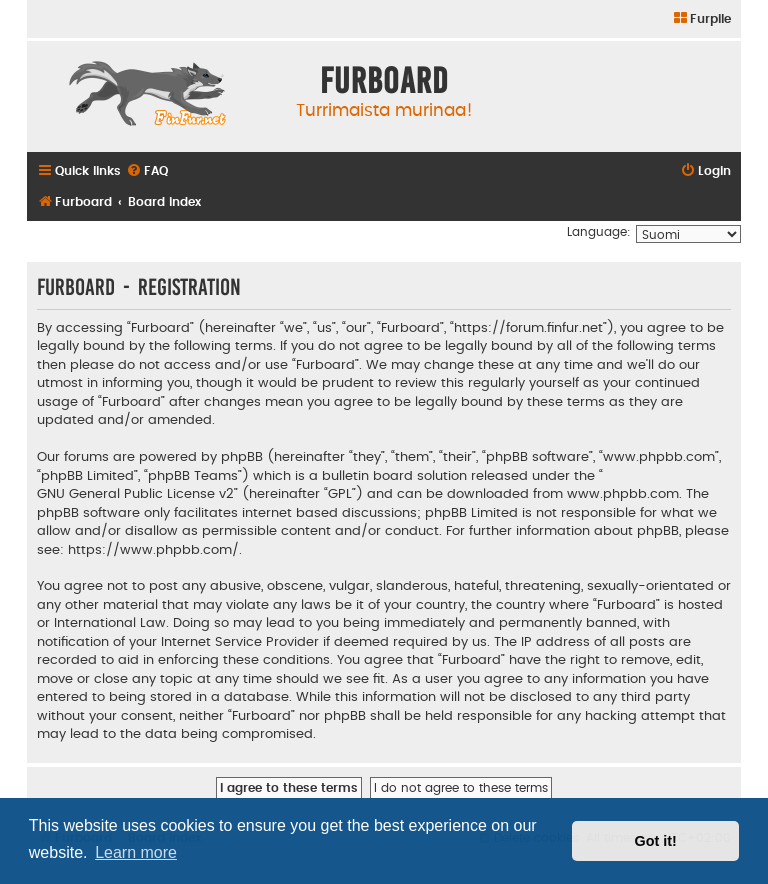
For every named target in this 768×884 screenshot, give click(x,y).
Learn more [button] (136, 852)
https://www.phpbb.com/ (153, 550)
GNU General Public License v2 (135, 494)
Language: (599, 232)
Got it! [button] (656, 841)
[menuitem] (701, 19)
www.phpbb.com (623, 494)
